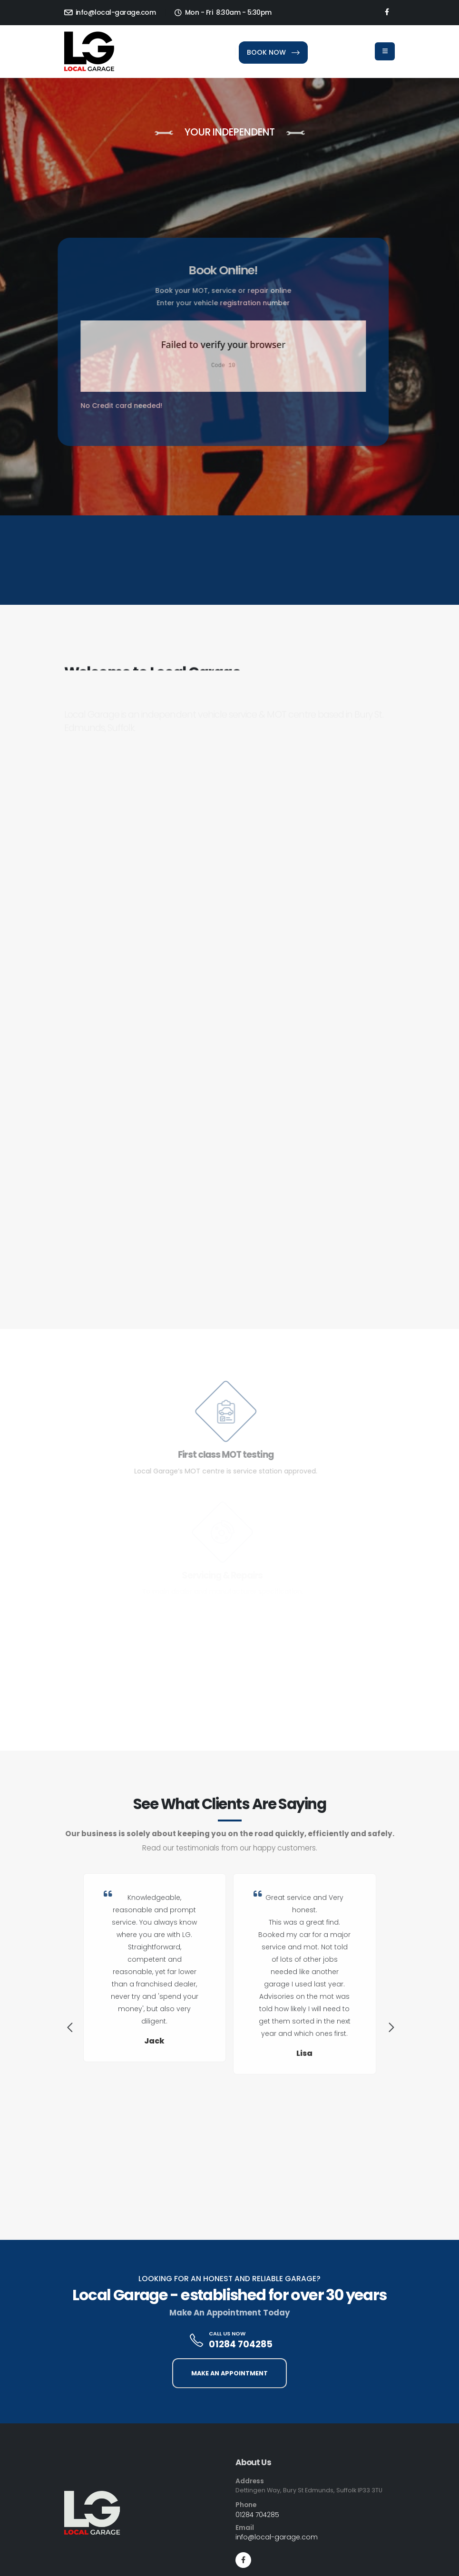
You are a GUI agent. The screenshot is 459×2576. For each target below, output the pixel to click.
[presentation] (69, 2029)
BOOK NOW (273, 52)
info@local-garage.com (110, 12)
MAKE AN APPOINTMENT (229, 2373)
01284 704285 (241, 2344)
